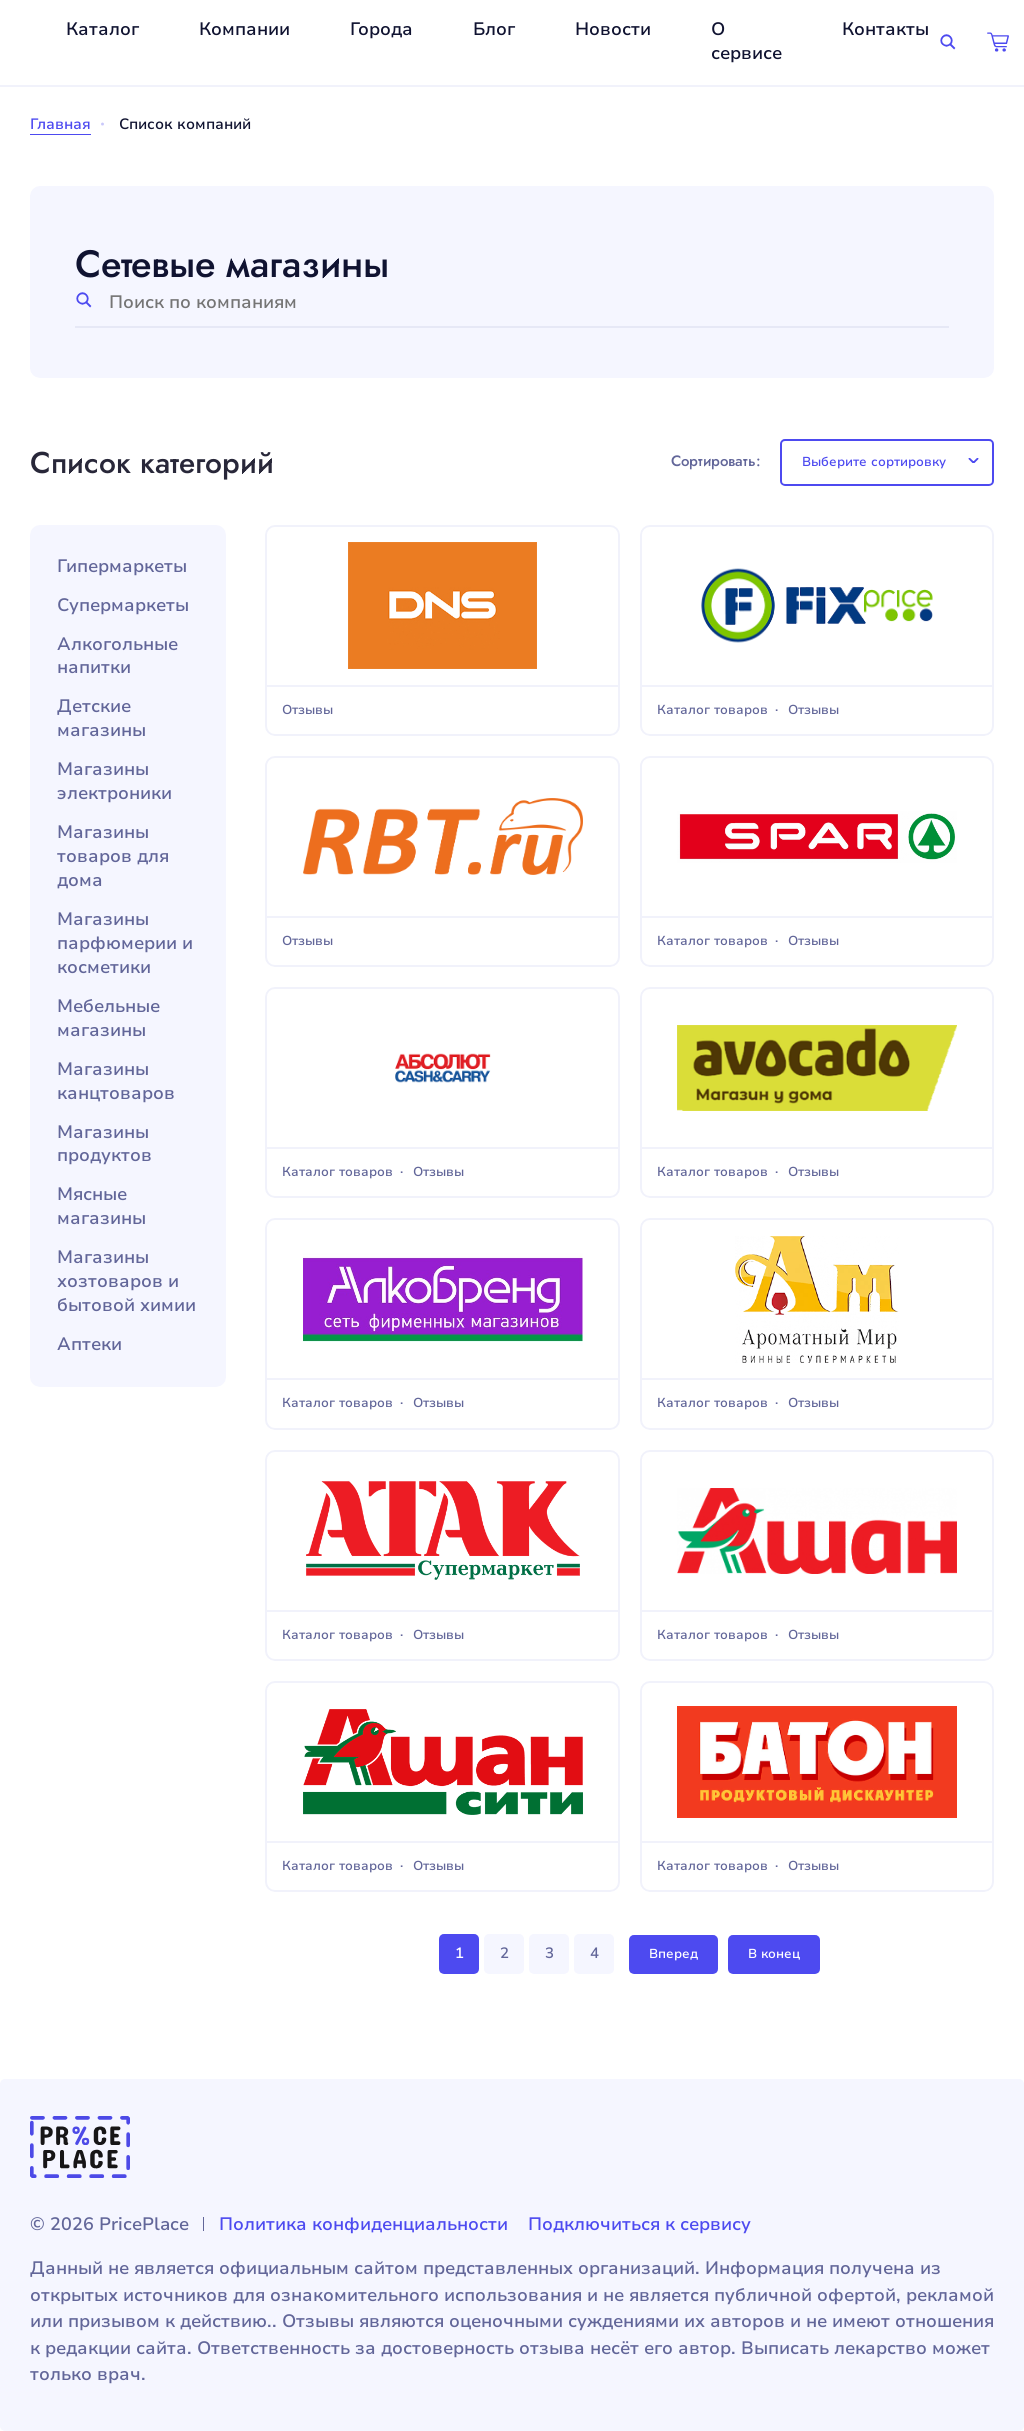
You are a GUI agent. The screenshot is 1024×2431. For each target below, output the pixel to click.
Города (381, 29)
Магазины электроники (114, 781)
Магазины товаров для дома (113, 856)
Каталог (102, 29)
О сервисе (746, 41)
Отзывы (307, 710)
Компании (244, 29)
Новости (613, 29)
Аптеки (89, 1344)
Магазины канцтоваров (116, 1081)
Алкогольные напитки (117, 656)
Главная (60, 124)
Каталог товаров (712, 710)
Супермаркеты (123, 605)
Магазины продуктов (104, 1144)
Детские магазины (101, 718)
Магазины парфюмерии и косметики (125, 943)
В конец (774, 1954)
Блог (494, 29)
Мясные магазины (101, 1206)
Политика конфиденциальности (363, 2224)
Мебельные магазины (108, 1018)
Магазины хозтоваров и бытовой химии (126, 1281)
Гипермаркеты (122, 566)
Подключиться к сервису (639, 2224)
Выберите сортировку (874, 462)
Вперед (673, 1954)
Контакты (885, 29)
